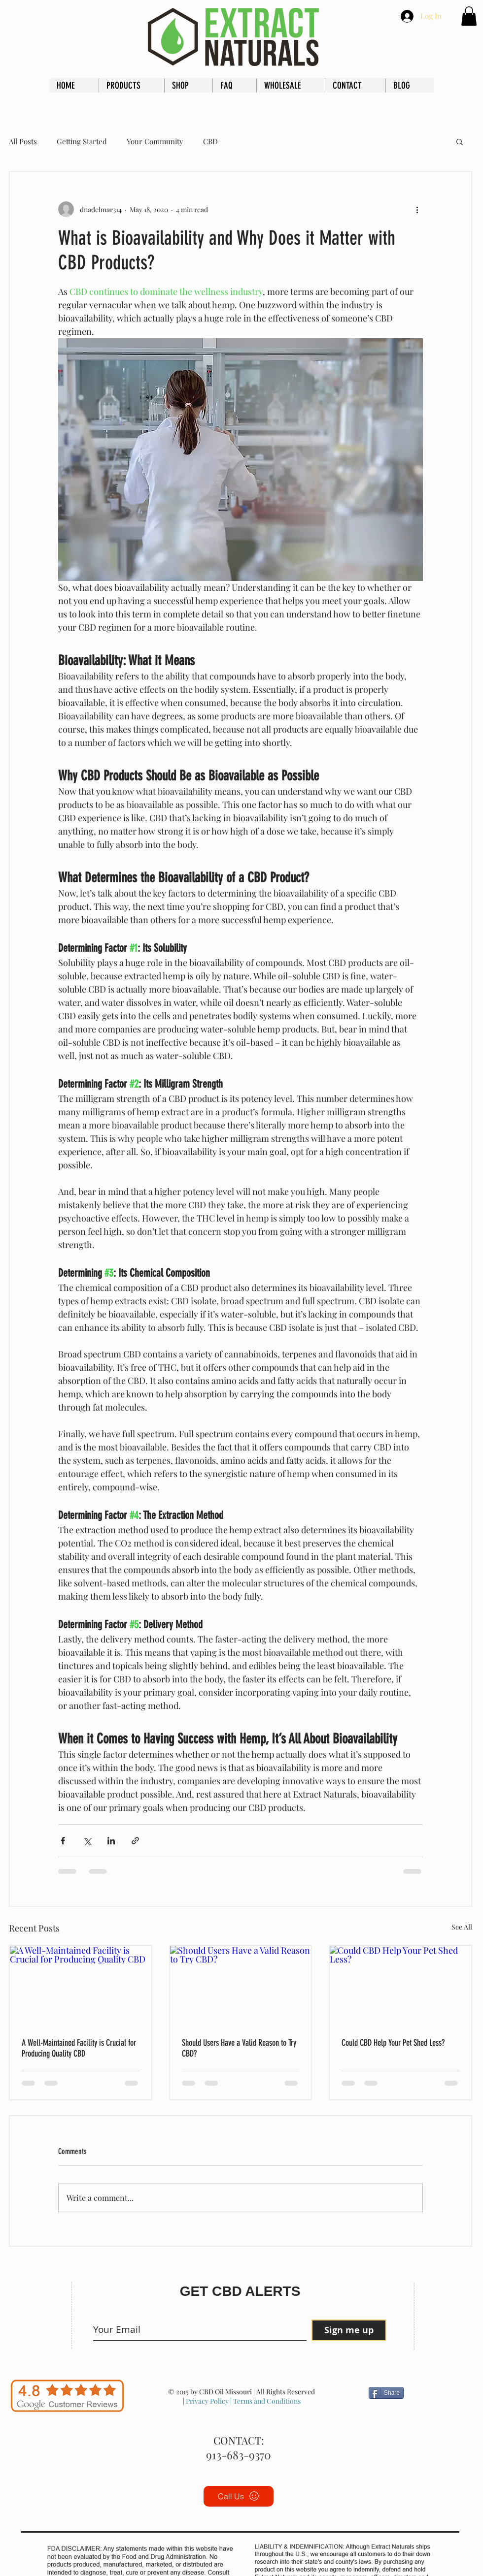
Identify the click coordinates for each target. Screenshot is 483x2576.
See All (461, 1927)
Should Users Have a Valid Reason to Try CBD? (239, 2048)
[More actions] (417, 209)
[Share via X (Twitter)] (87, 1840)
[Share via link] (135, 1840)
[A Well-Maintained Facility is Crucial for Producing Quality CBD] (80, 1985)
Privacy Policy (207, 2401)
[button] (469, 16)
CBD (210, 141)
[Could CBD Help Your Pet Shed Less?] (400, 1985)
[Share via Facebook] (63, 1840)
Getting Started (82, 141)
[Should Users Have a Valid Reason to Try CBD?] (240, 1985)
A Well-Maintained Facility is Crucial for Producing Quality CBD (79, 2048)
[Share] (386, 2393)
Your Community (155, 141)
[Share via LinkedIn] (111, 1840)
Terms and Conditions (266, 2401)
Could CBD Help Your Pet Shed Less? (393, 2042)
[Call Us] (239, 2496)
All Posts (23, 141)
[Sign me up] (348, 2330)
